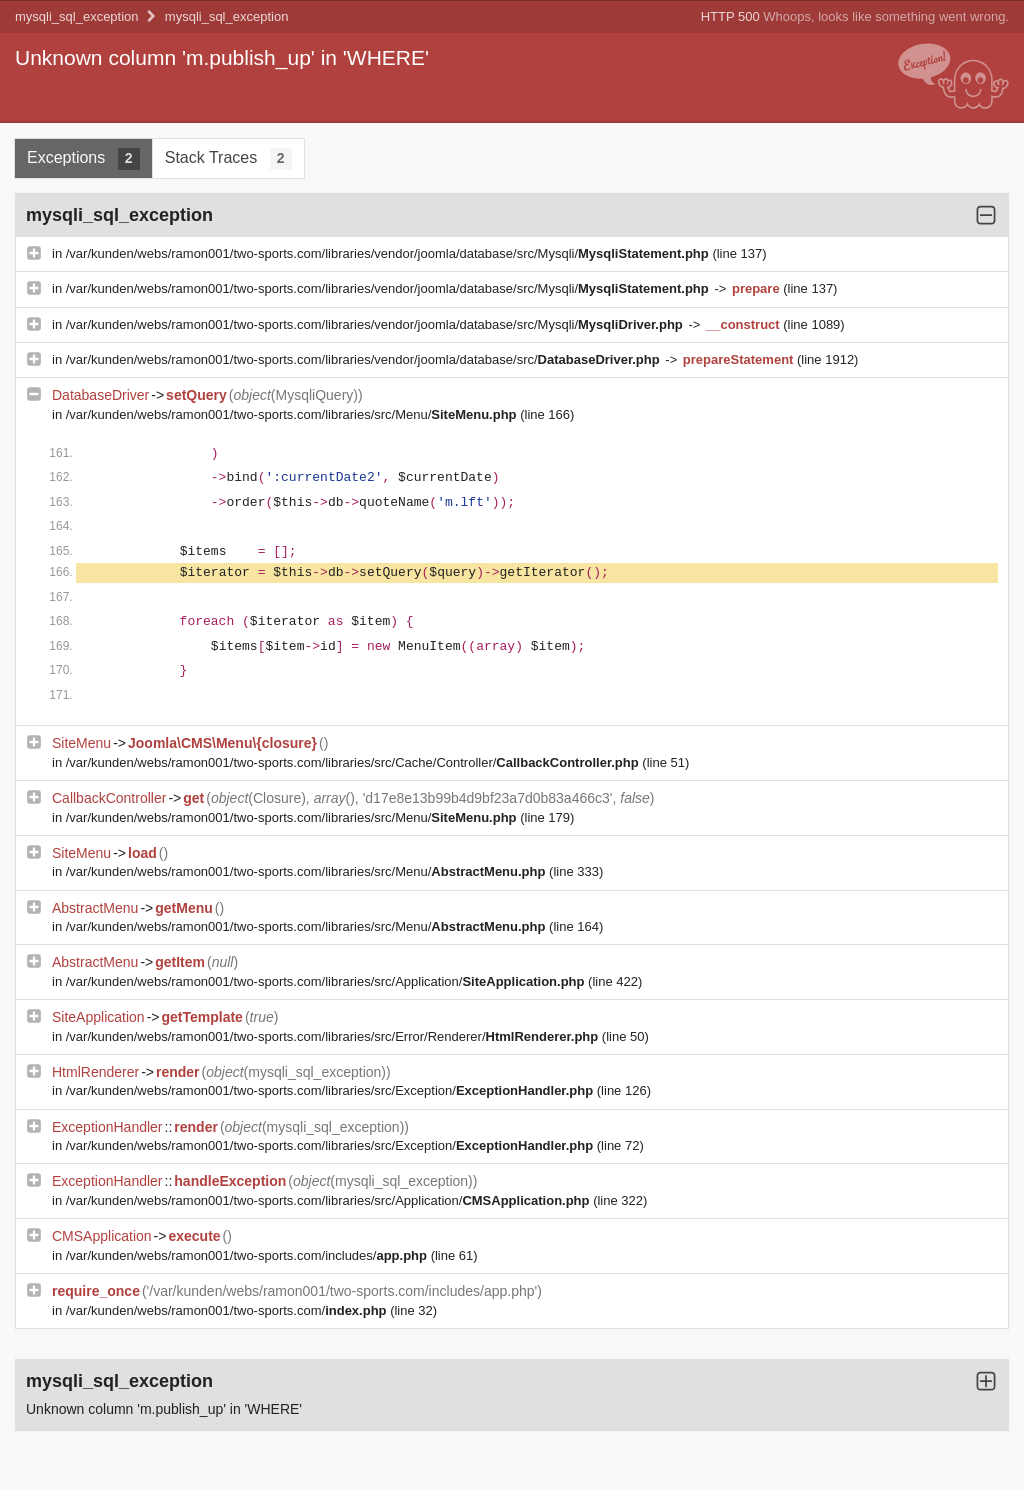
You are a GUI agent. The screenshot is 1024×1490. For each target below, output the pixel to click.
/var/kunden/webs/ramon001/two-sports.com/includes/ (248, 1255)
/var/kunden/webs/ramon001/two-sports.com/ (228, 1310)
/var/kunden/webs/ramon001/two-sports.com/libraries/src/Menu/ (293, 414)
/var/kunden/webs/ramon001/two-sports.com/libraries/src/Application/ (327, 981)
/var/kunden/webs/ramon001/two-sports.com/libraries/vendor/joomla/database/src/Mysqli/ (389, 253)
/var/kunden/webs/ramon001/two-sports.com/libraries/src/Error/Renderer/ (334, 1036)
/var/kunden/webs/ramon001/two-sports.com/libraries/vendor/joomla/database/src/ (365, 359)
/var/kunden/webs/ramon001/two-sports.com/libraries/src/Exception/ (331, 1090)
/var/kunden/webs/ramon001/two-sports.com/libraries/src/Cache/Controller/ (354, 762)
